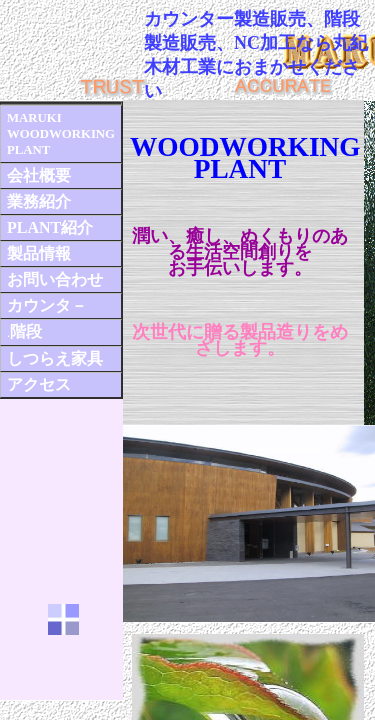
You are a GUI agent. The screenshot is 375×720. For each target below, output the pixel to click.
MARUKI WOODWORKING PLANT (61, 134)
